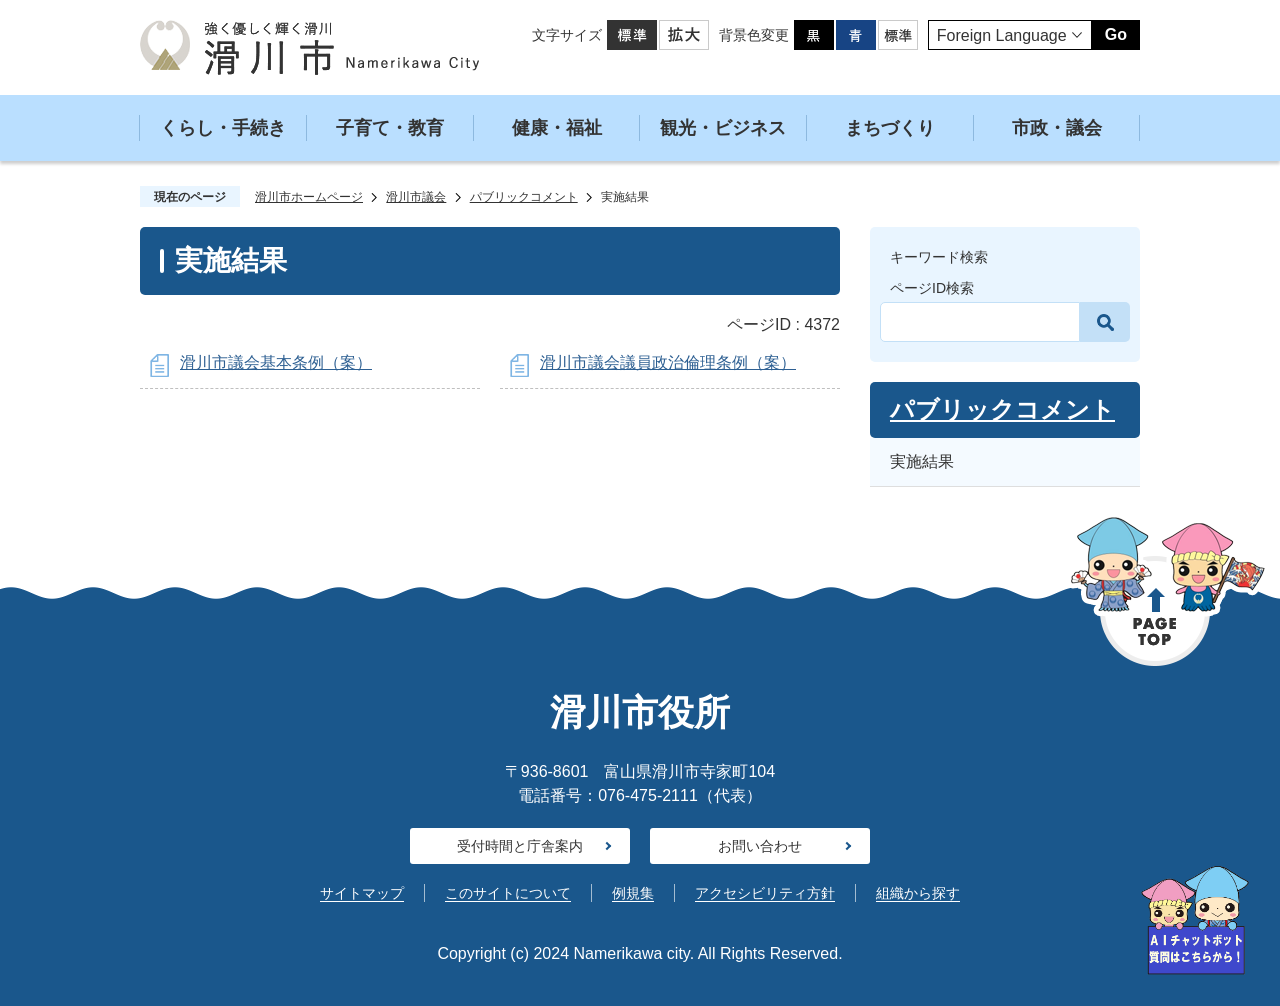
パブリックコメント (524, 197)
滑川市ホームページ (309, 197)
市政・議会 (1057, 128)
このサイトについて (508, 893)
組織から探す (918, 893)
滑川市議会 (416, 197)
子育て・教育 (390, 128)
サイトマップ (362, 893)
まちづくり (890, 128)
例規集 (633, 893)
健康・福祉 (557, 128)
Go (1116, 34)
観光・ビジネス (723, 128)
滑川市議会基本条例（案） (276, 362)
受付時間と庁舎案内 (520, 846)
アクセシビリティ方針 (765, 893)
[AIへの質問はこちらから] (1195, 920)
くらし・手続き (223, 128)
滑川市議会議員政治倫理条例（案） (668, 362)
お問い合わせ (760, 846)
